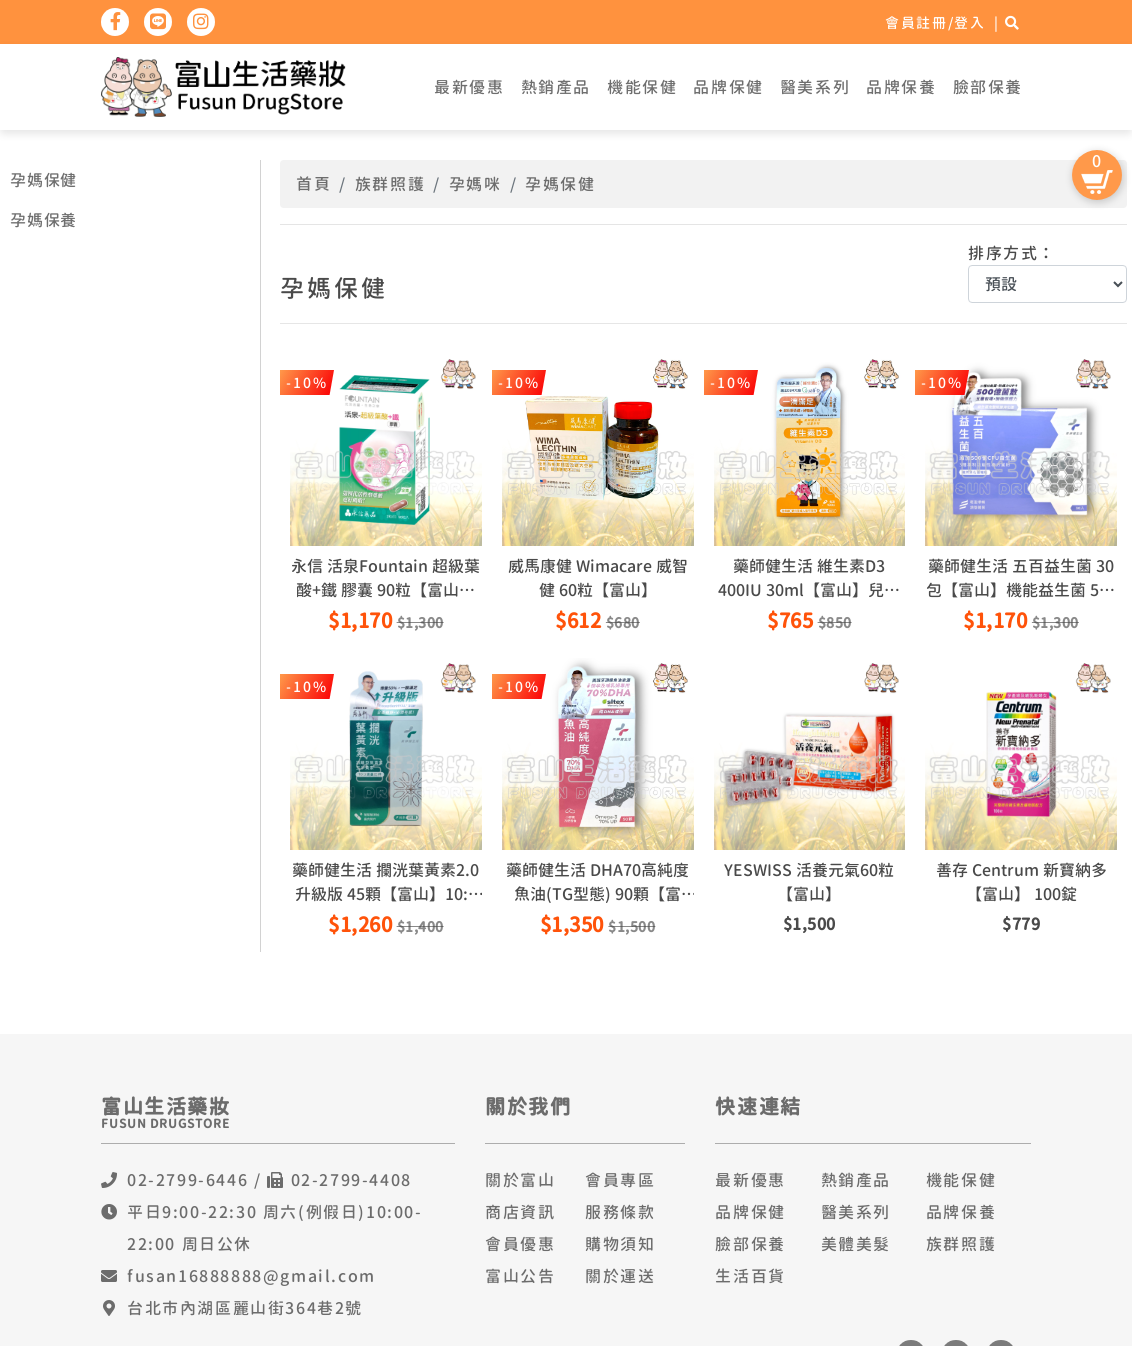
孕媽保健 (43, 180)
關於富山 (520, 1180)
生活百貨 (750, 1276)
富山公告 (520, 1276)
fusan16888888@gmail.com (251, 1276)
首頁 (313, 184)
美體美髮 (856, 1244)
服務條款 (620, 1212)
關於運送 (620, 1276)
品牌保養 (901, 87)
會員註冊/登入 (935, 22)
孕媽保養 (43, 220)
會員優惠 (520, 1244)
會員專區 (620, 1180)
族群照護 (390, 184)
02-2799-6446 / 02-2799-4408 (269, 1180)
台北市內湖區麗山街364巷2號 (245, 1308)
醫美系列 (815, 87)
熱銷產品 (556, 87)
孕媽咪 (475, 184)
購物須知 (620, 1244)
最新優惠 (469, 87)
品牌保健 (728, 87)
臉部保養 (988, 87)
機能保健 (642, 87)
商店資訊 (520, 1212)
